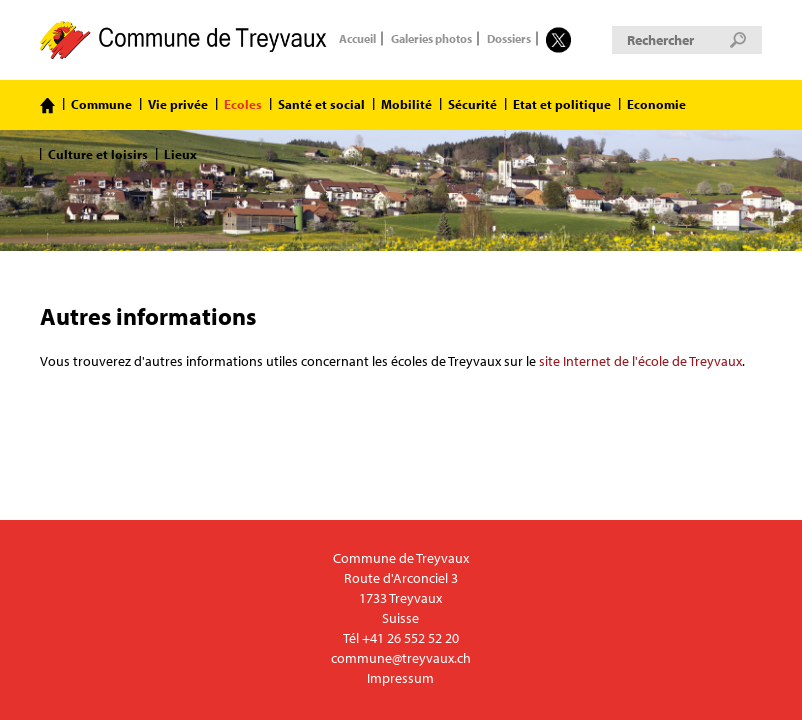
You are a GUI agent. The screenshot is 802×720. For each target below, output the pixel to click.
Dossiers (509, 39)
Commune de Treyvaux (184, 40)
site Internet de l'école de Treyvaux (640, 361)
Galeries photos (431, 39)
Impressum (400, 678)
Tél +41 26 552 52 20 (401, 638)
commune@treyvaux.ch (401, 658)
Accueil (357, 39)
